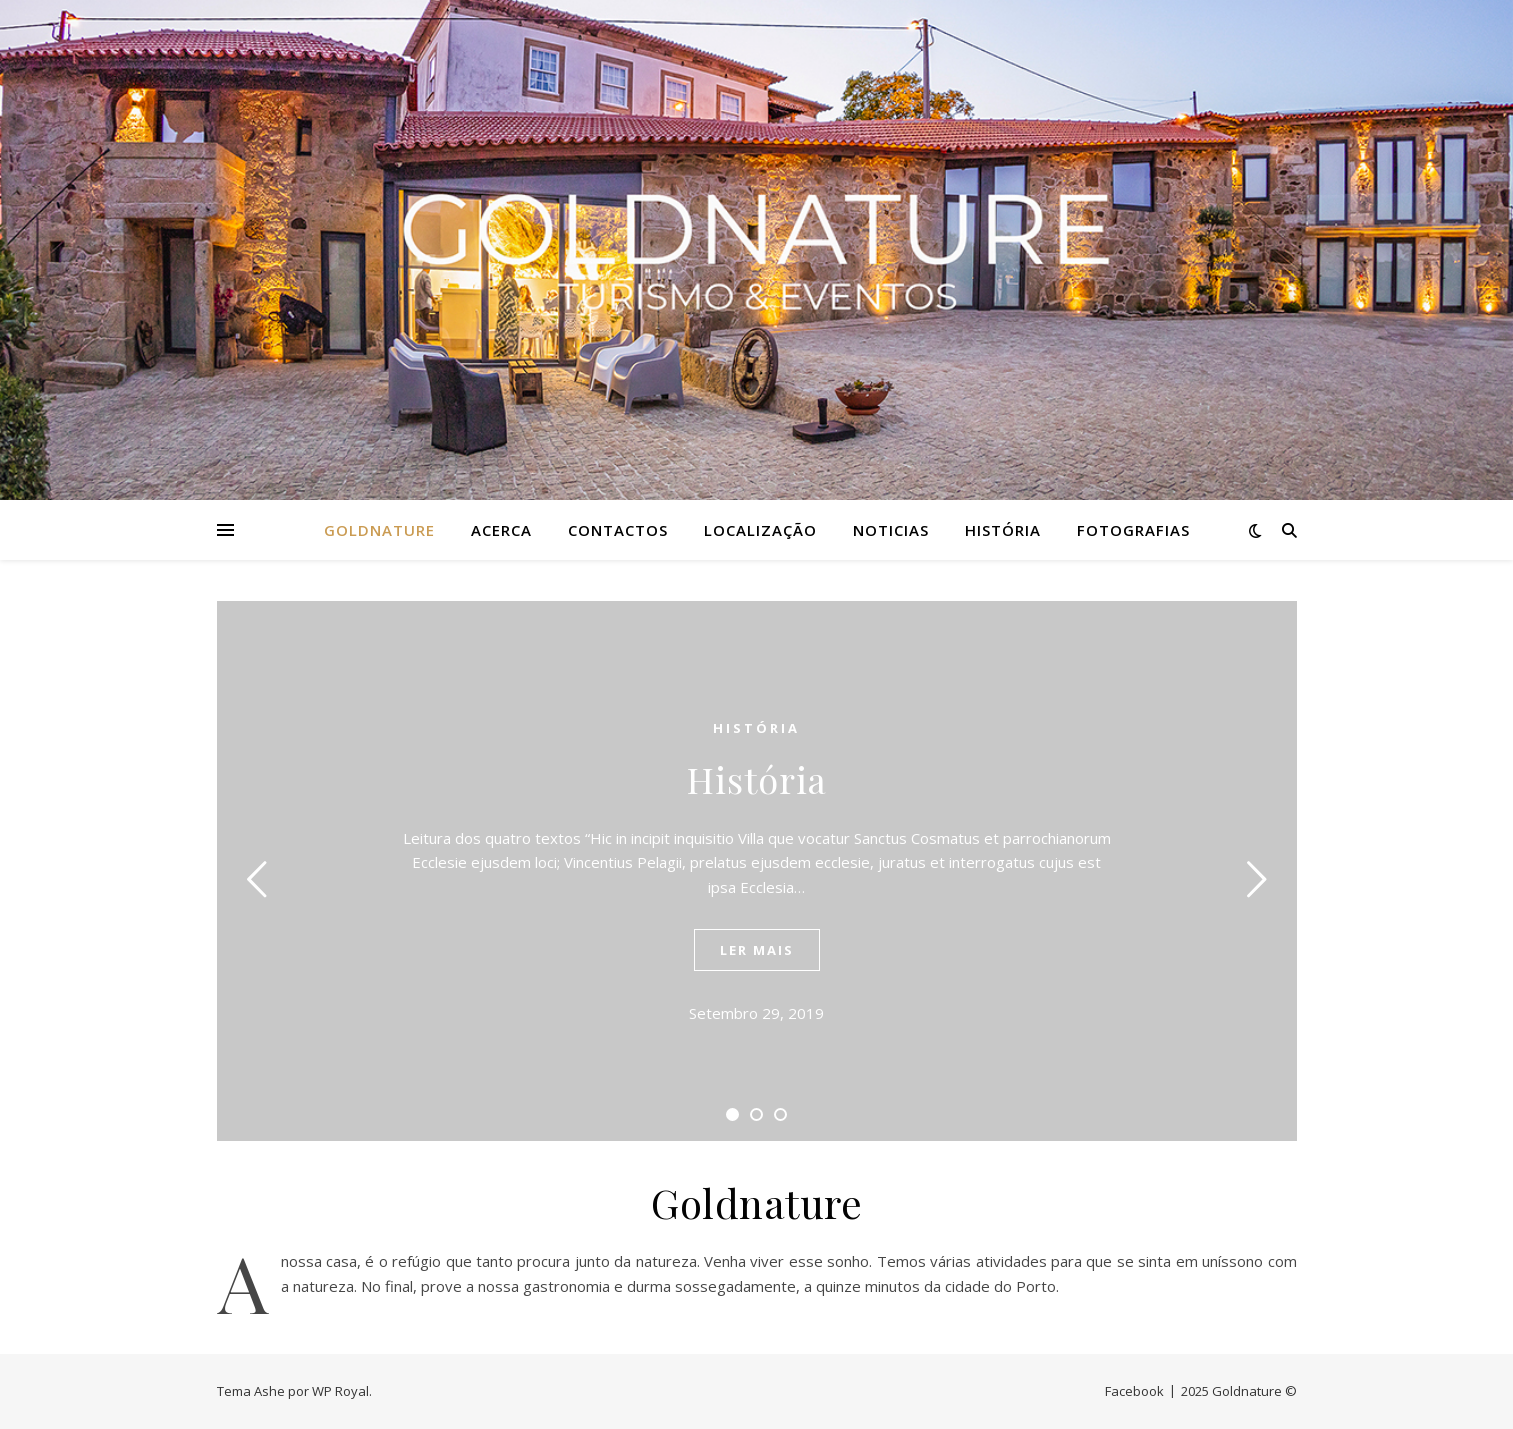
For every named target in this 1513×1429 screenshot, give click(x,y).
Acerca (501, 530)
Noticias (891, 530)
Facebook (1134, 1391)
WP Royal (340, 1391)
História (1003, 530)
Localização (760, 530)
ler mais (757, 950)
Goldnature (379, 530)
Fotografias (1133, 530)
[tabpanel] (757, 871)
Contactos (618, 530)
